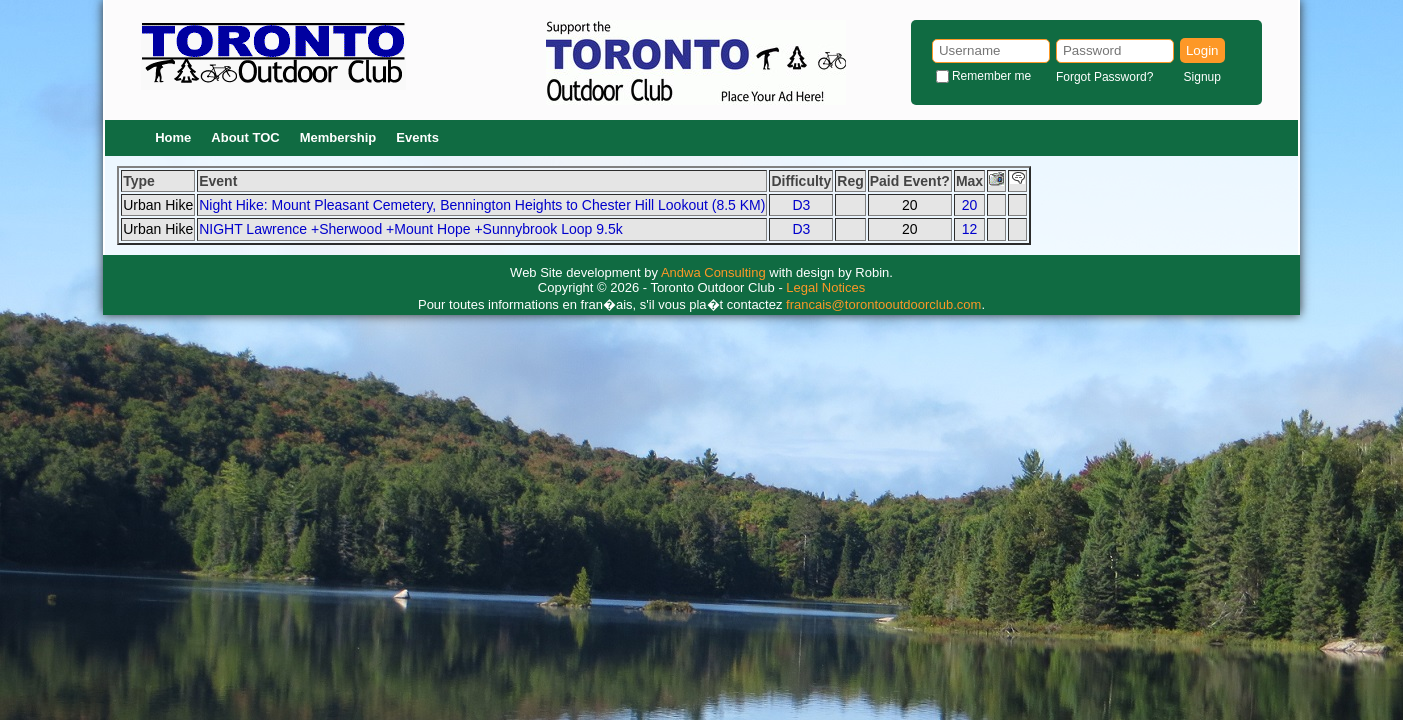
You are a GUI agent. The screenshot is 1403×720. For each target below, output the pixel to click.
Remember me (991, 76)
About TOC (245, 137)
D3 (801, 205)
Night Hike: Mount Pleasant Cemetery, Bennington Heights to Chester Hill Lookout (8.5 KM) (482, 205)
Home (173, 137)
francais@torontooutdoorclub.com (883, 304)
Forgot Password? (1104, 77)
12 (970, 229)
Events (417, 137)
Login (1202, 50)
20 (970, 205)
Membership (338, 137)
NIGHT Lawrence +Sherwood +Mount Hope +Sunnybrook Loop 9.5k (411, 229)
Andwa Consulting (713, 272)
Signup (1202, 77)
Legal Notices (825, 287)
